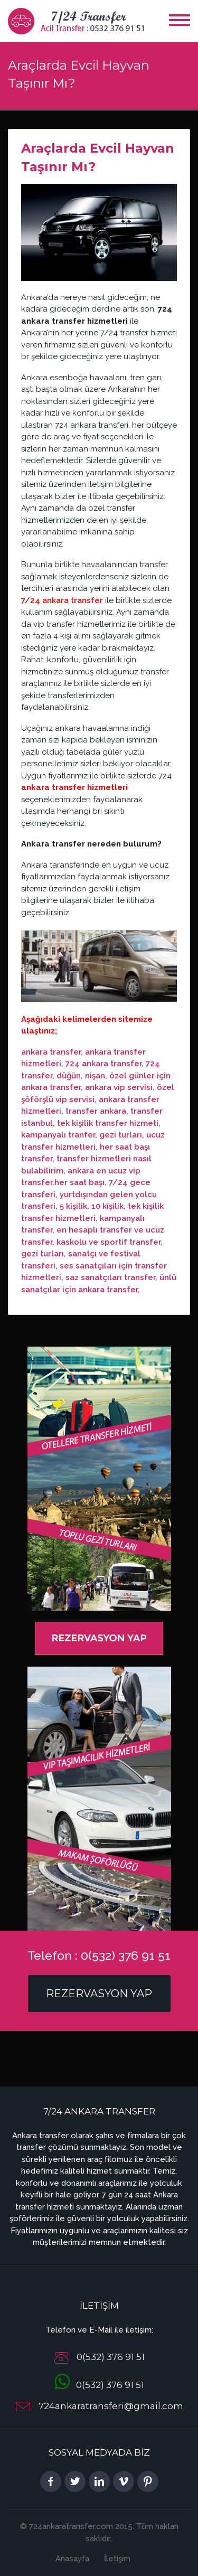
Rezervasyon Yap (99, 1993)
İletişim (117, 2558)
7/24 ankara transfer (62, 600)
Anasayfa (72, 2558)
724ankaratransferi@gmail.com (111, 2406)
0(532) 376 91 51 (99, 2385)
